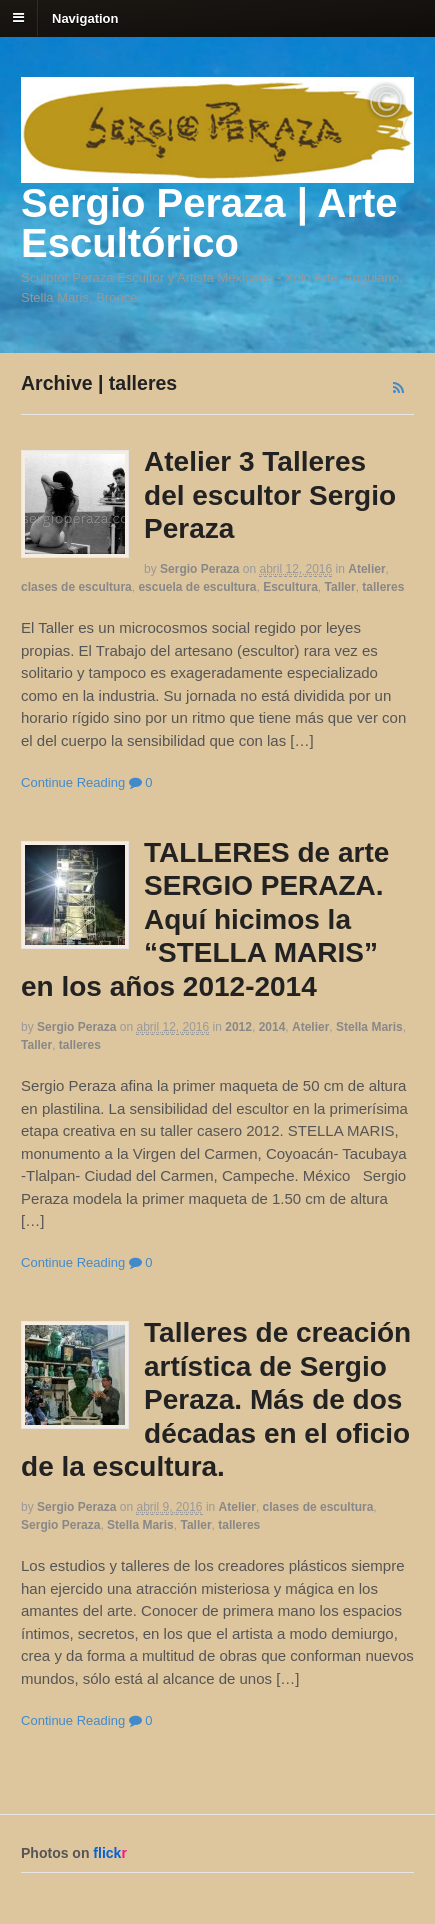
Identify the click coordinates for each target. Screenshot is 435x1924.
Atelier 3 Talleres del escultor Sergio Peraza (270, 495)
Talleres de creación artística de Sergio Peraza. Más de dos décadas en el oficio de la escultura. (216, 1399)
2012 (238, 1027)
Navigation (85, 17)
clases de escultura (76, 587)
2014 (272, 1027)
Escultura (290, 587)
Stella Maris (369, 1027)
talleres (383, 587)
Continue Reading (73, 782)
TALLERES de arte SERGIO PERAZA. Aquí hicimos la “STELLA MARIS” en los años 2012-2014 (205, 919)
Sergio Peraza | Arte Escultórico (209, 223)
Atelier (366, 569)
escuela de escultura (197, 587)
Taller (340, 587)
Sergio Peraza (199, 569)
